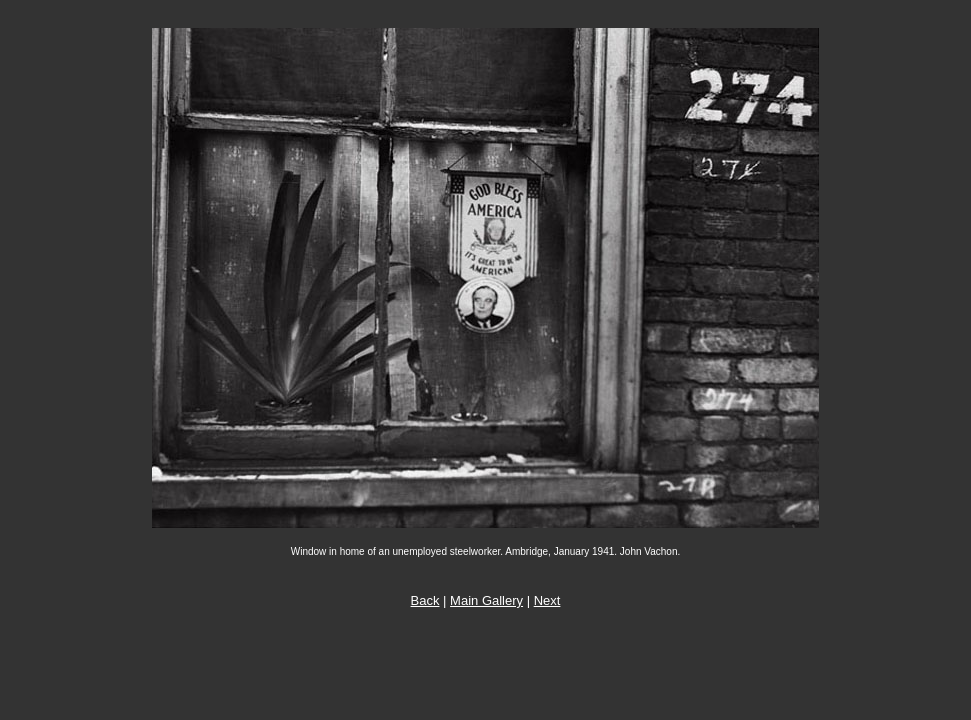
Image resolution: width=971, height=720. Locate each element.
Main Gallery (486, 600)
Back (425, 600)
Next (547, 600)
